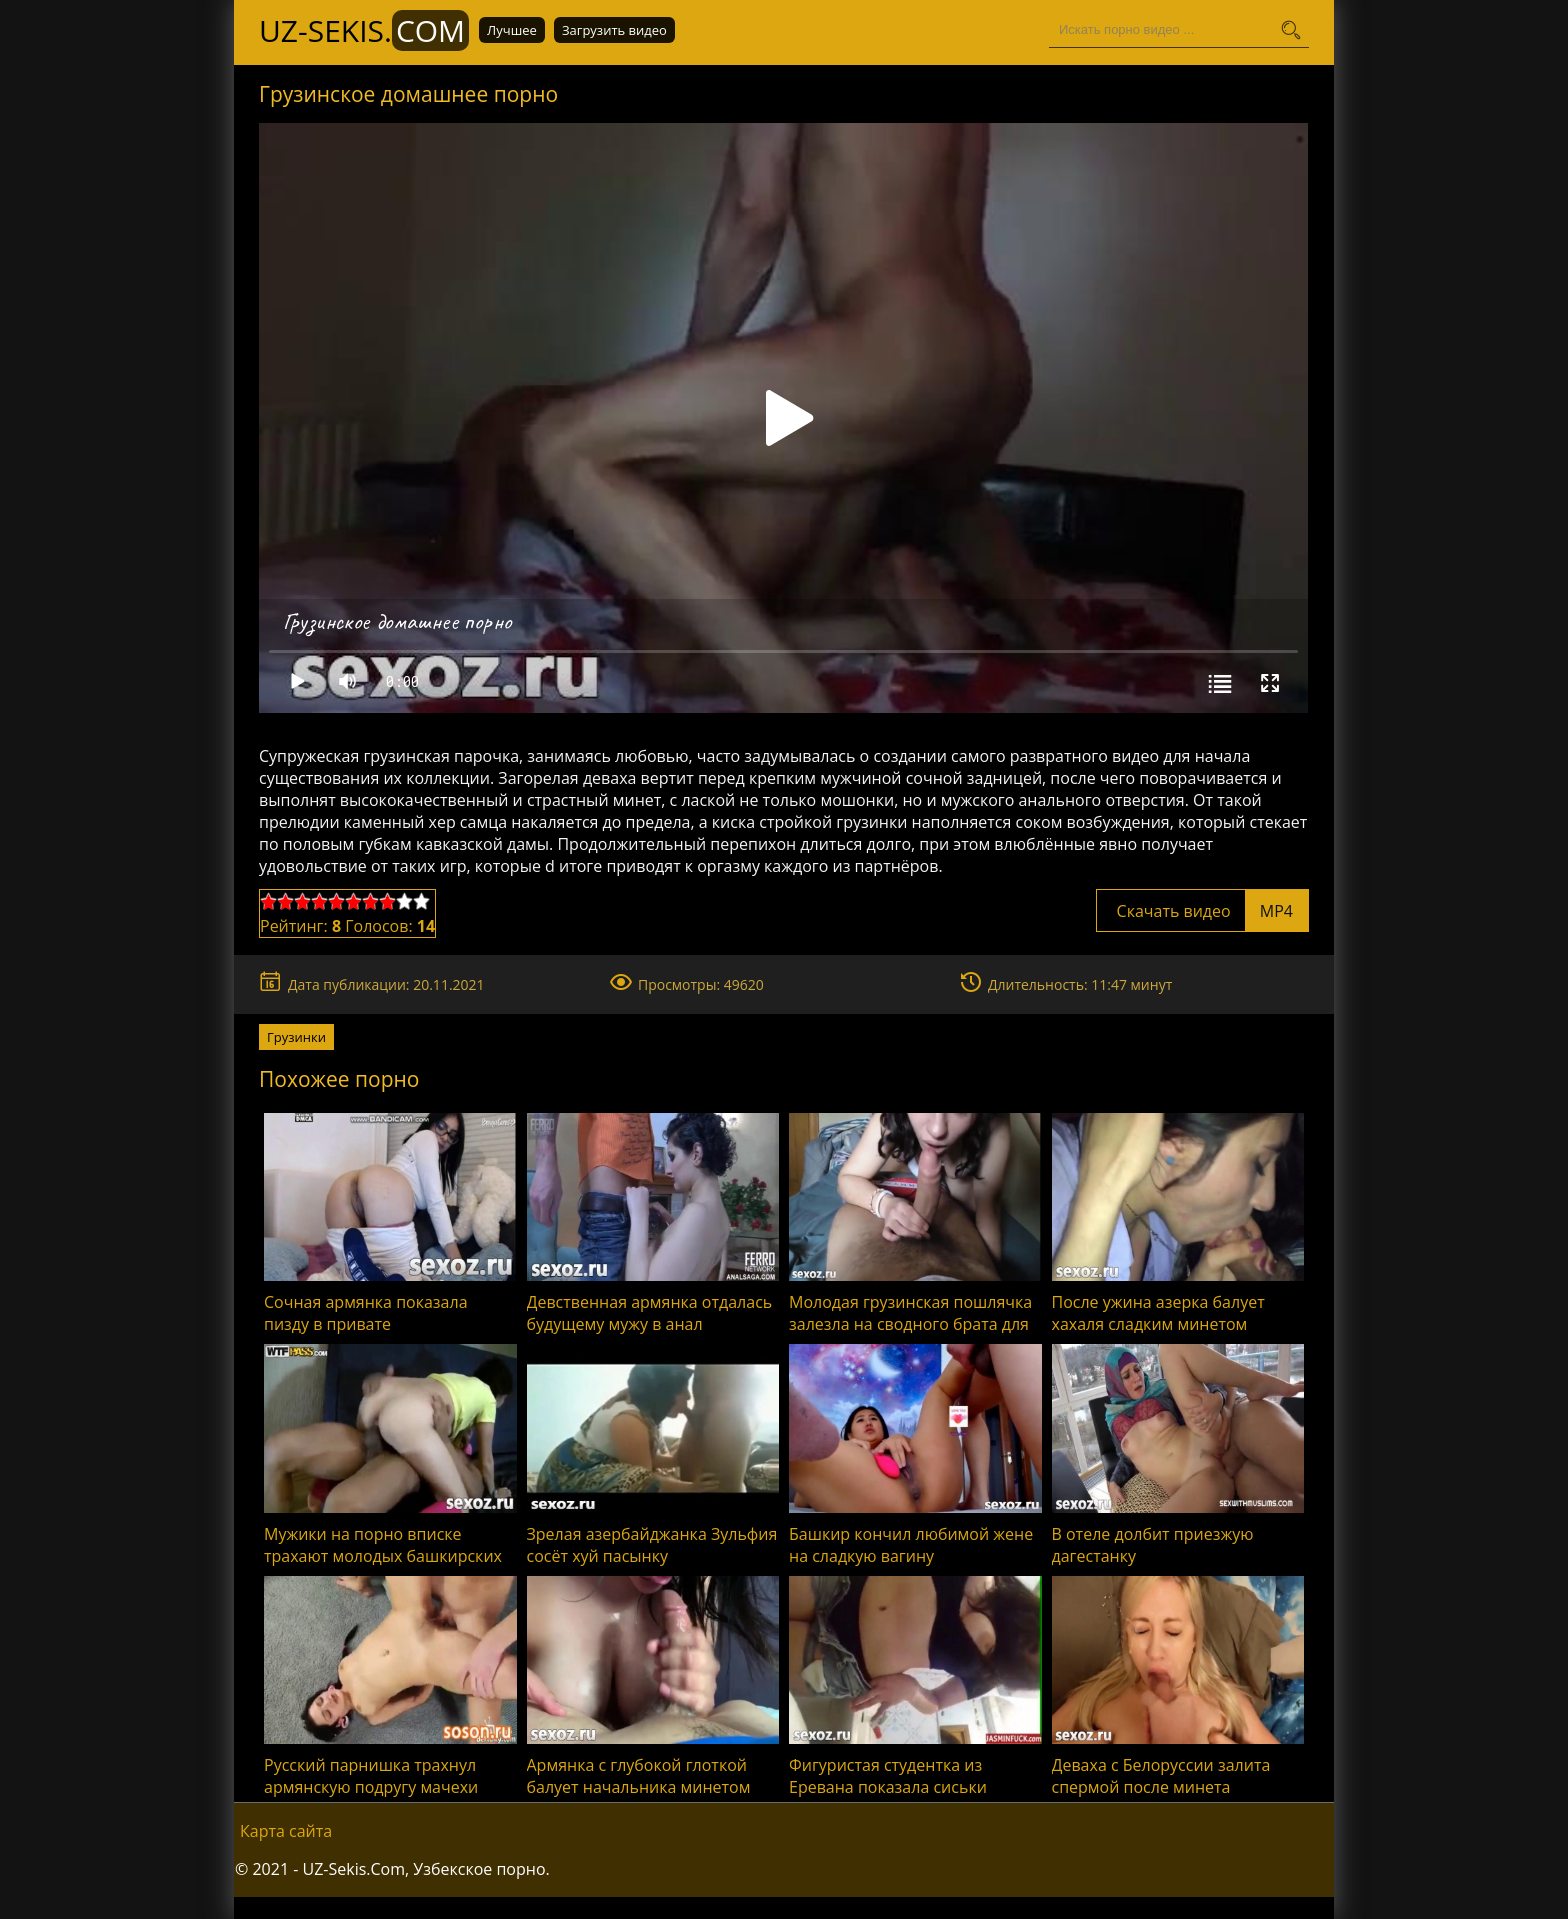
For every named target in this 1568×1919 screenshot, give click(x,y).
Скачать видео (1202, 911)
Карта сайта (286, 1831)
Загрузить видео (614, 30)
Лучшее (512, 30)
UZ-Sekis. (364, 30)
